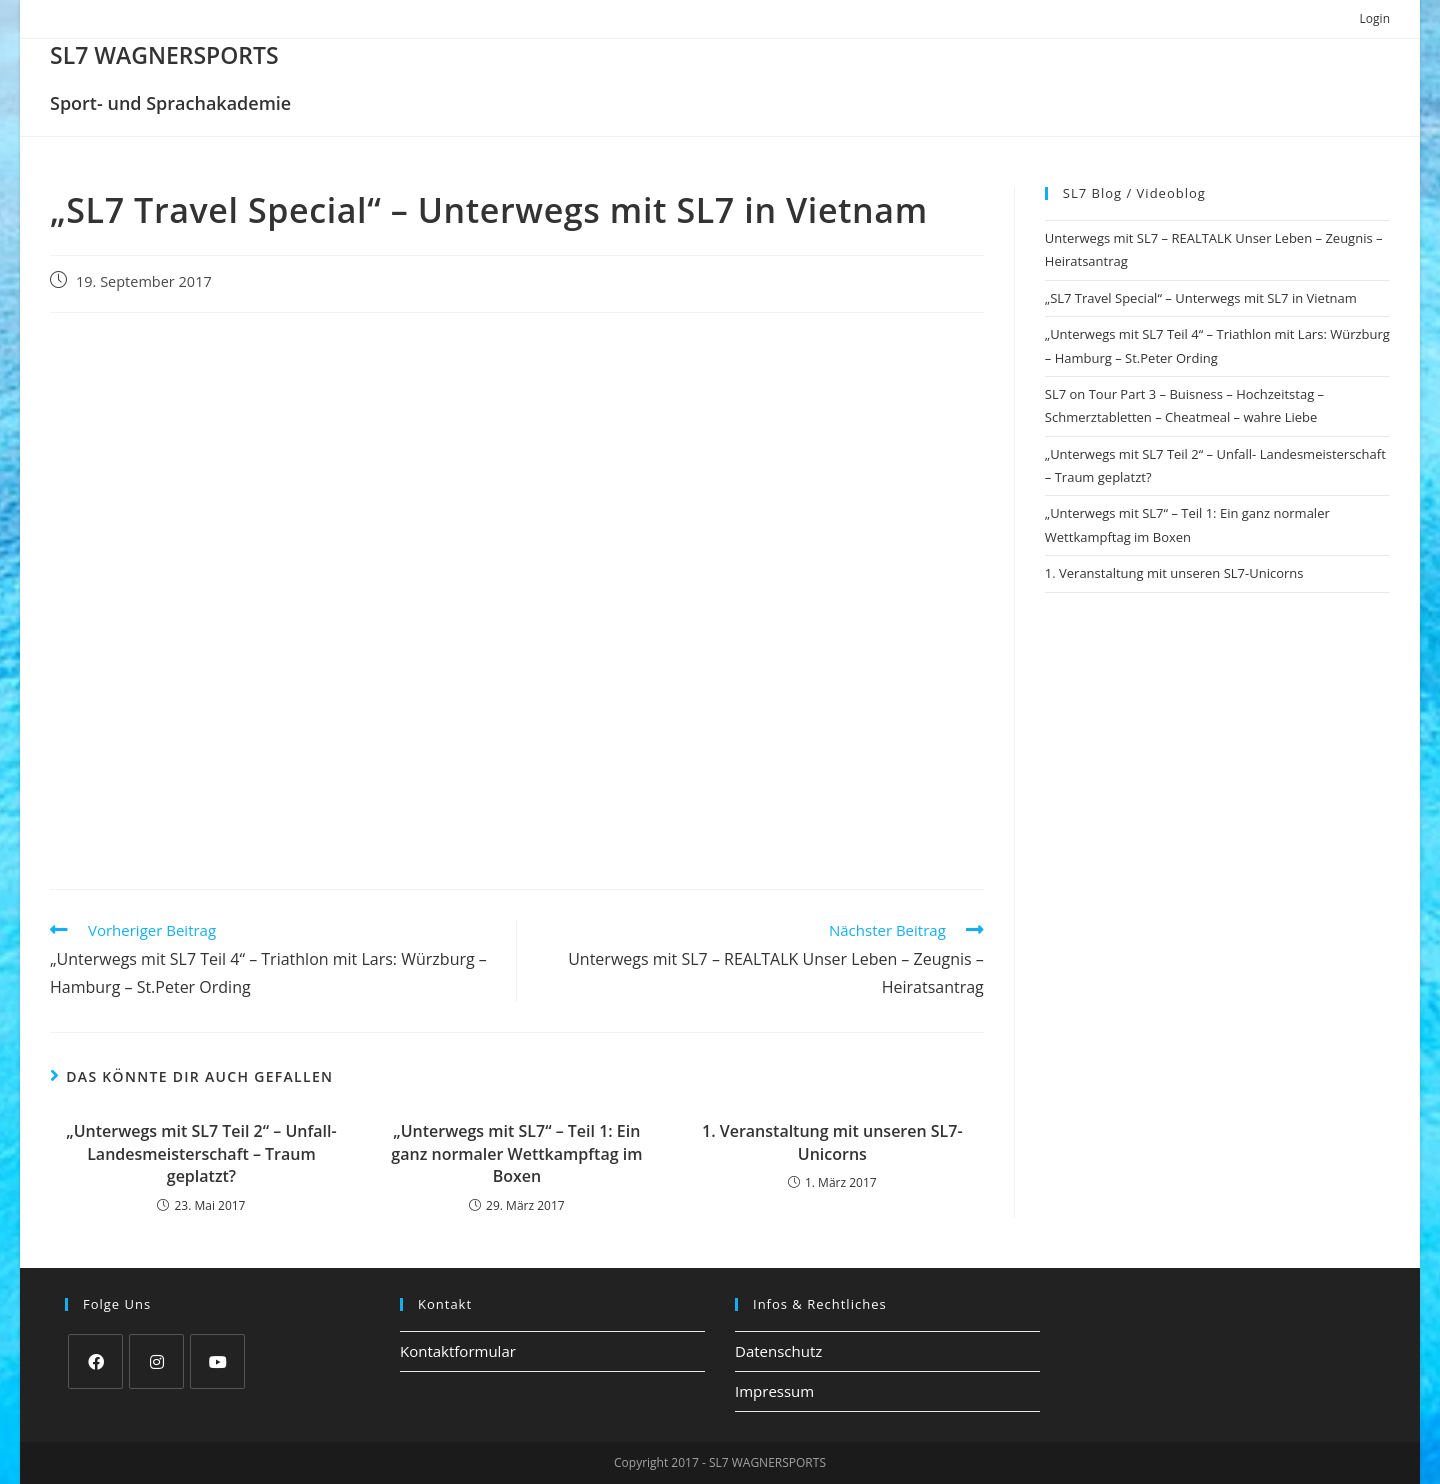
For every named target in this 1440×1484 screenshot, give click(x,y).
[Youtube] (217, 1361)
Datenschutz (778, 1351)
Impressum (774, 1391)
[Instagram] (156, 1361)
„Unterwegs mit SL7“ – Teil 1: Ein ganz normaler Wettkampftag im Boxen (516, 1153)
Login (1375, 18)
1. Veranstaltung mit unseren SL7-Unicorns (832, 1142)
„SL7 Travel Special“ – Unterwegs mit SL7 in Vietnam (1201, 298)
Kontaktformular (458, 1351)
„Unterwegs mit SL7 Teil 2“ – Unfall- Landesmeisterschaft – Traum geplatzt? (201, 1153)
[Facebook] (95, 1361)
